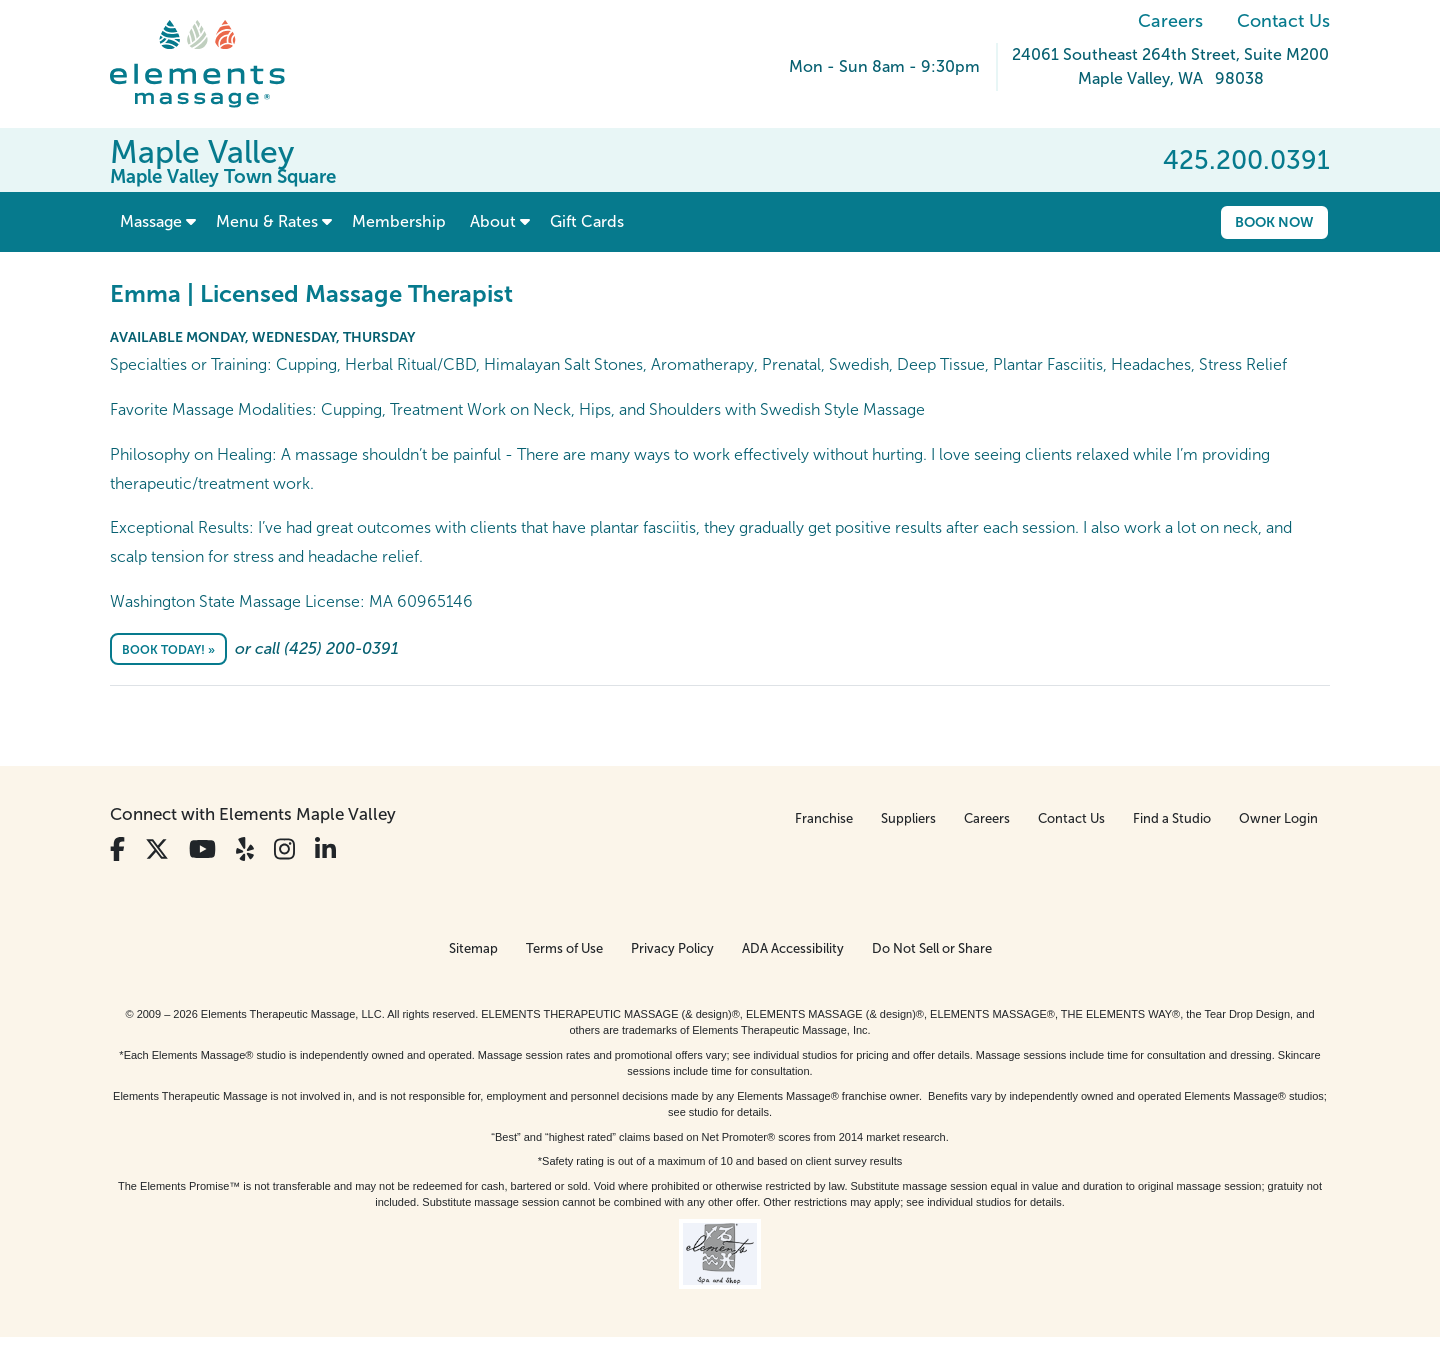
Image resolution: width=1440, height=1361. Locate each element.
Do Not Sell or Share (932, 948)
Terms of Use (564, 948)
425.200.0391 (1246, 160)
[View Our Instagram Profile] (284, 849)
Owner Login (1278, 818)
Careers (1170, 21)
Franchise (824, 818)
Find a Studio (1172, 818)
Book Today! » (168, 650)
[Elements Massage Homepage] (212, 64)
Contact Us (1283, 21)
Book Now (1274, 222)
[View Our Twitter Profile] (157, 849)
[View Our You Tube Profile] (202, 849)
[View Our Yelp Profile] (245, 849)
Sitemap (473, 948)
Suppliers (908, 818)
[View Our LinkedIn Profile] (325, 849)
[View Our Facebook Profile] (117, 849)
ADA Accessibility (793, 948)
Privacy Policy (672, 948)
